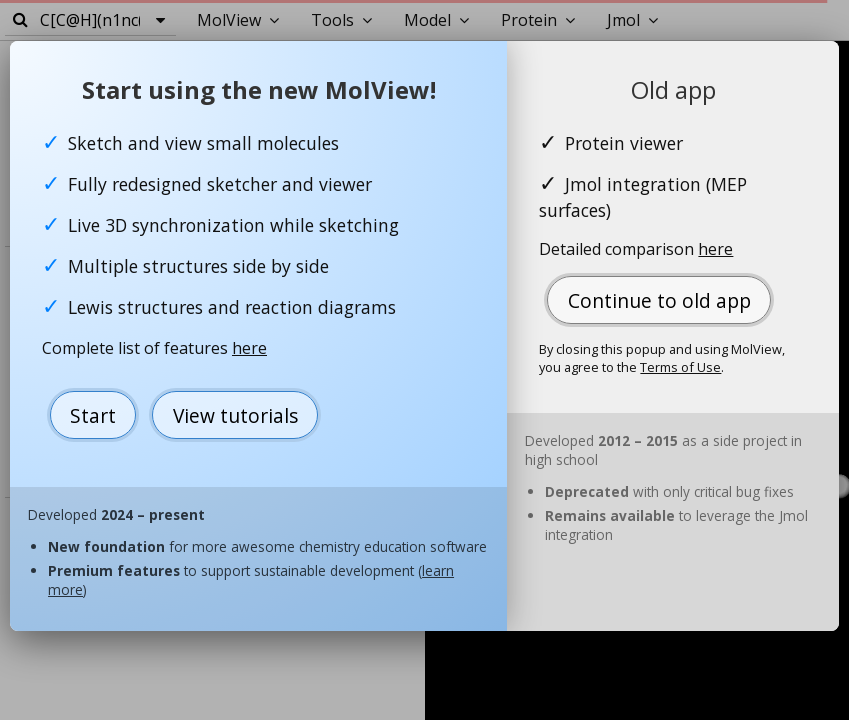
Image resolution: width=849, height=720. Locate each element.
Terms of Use (680, 367)
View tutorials (235, 415)
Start (93, 415)
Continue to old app (659, 300)
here (249, 348)
